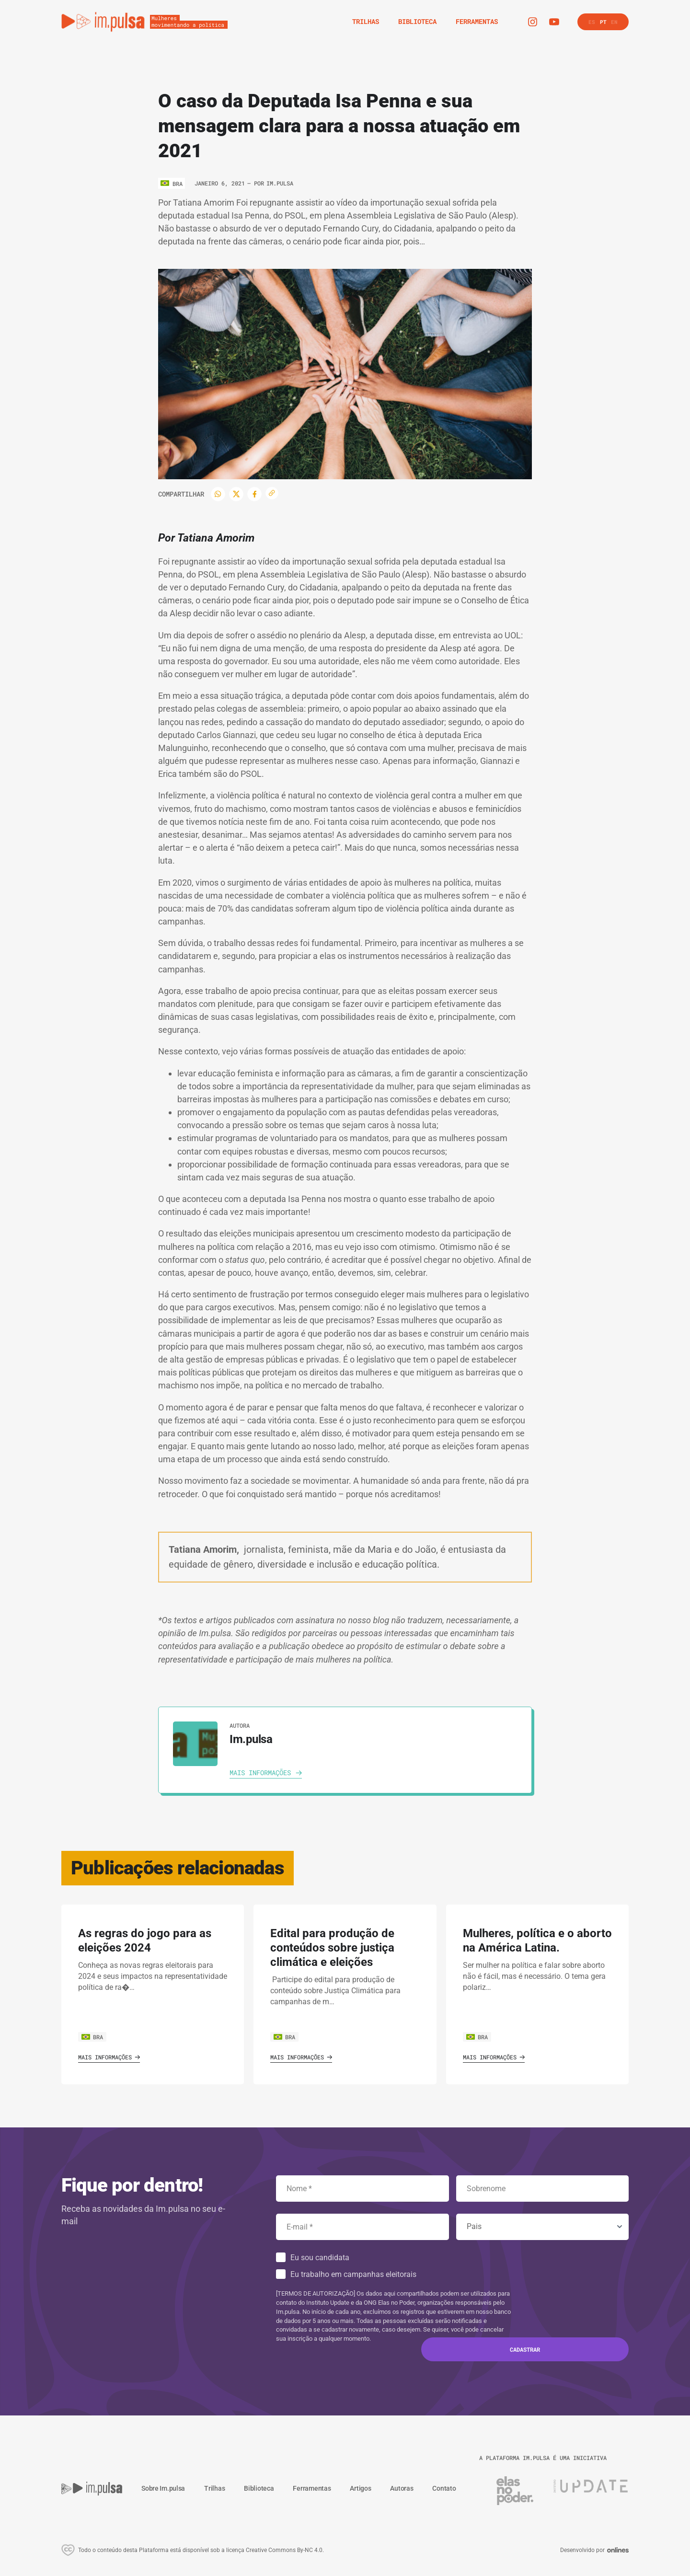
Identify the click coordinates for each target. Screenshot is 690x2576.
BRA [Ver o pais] (92, 2037)
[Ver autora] (195, 1743)
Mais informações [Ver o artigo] (109, 2057)
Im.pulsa (279, 183)
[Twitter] (236, 494)
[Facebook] (254, 494)
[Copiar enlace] (271, 493)
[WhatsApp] (218, 494)
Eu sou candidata (319, 2257)
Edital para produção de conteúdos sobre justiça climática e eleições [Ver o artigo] (332, 1948)
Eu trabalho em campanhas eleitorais (353, 2274)
